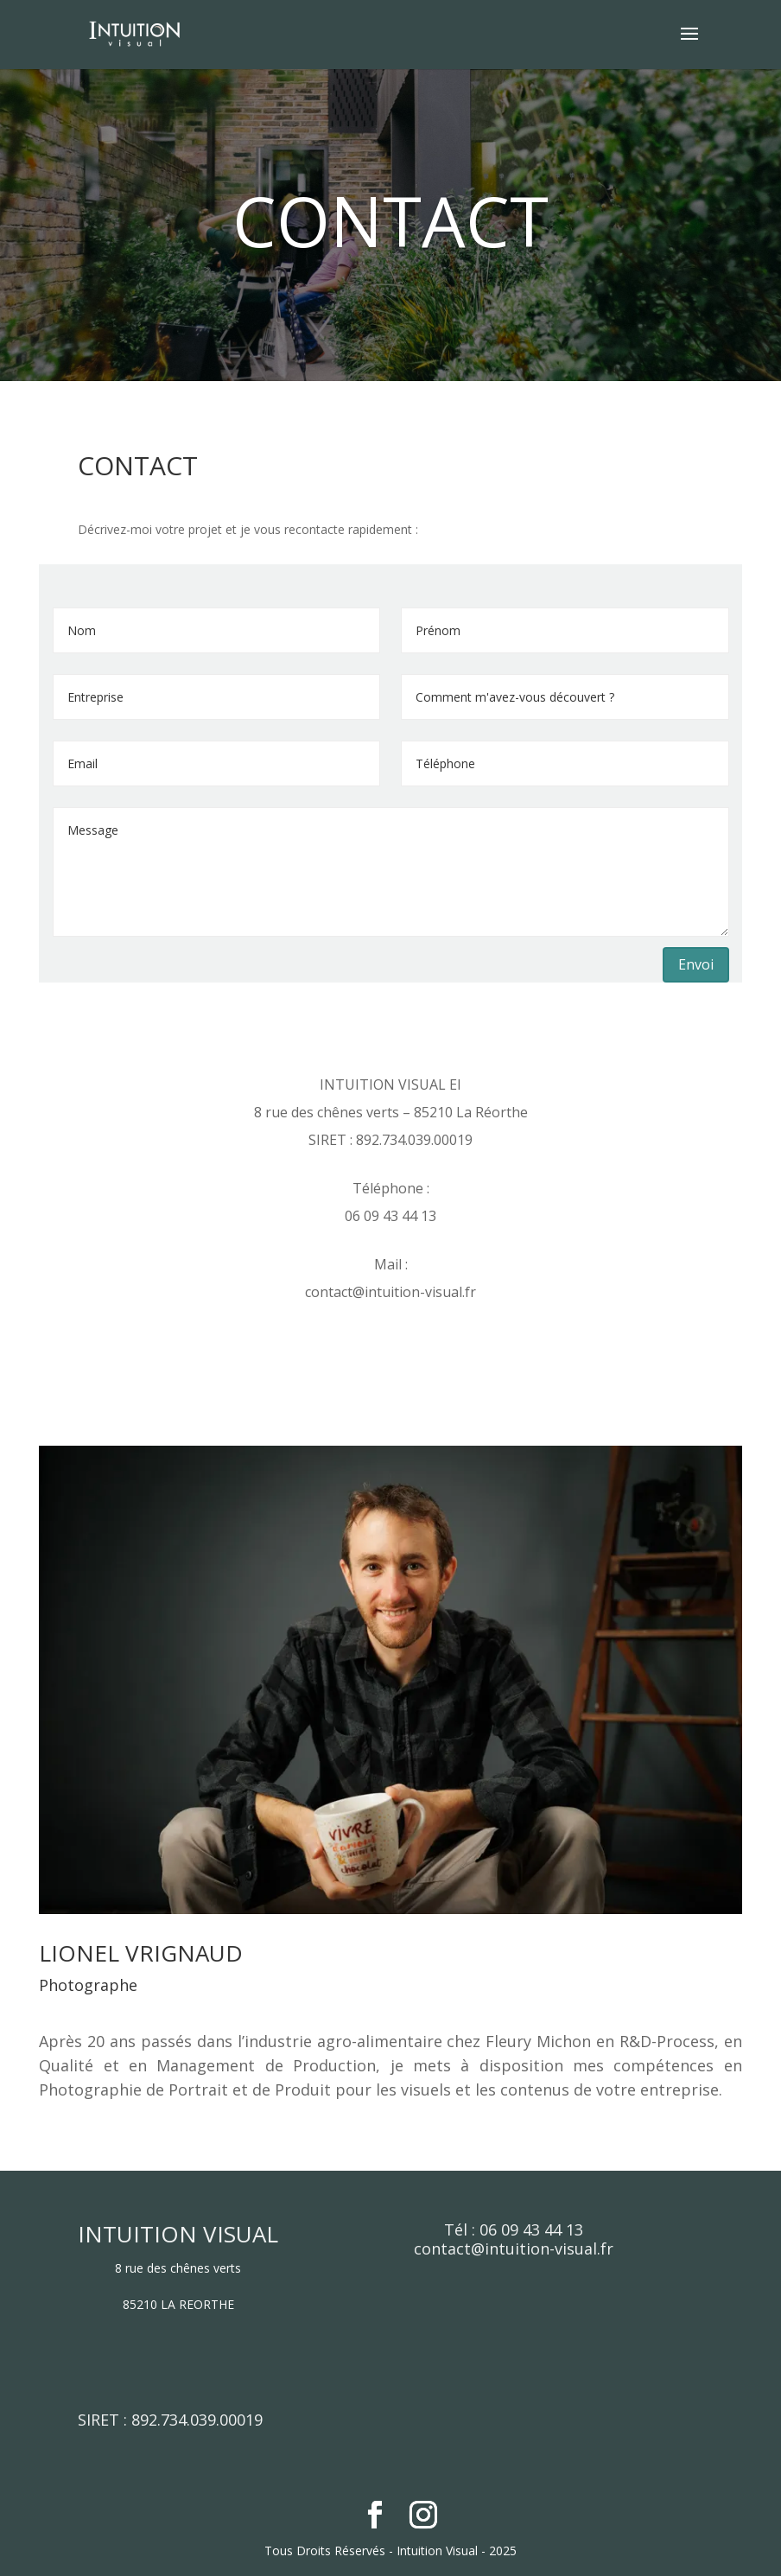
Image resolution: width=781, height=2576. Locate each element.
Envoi (696, 964)
